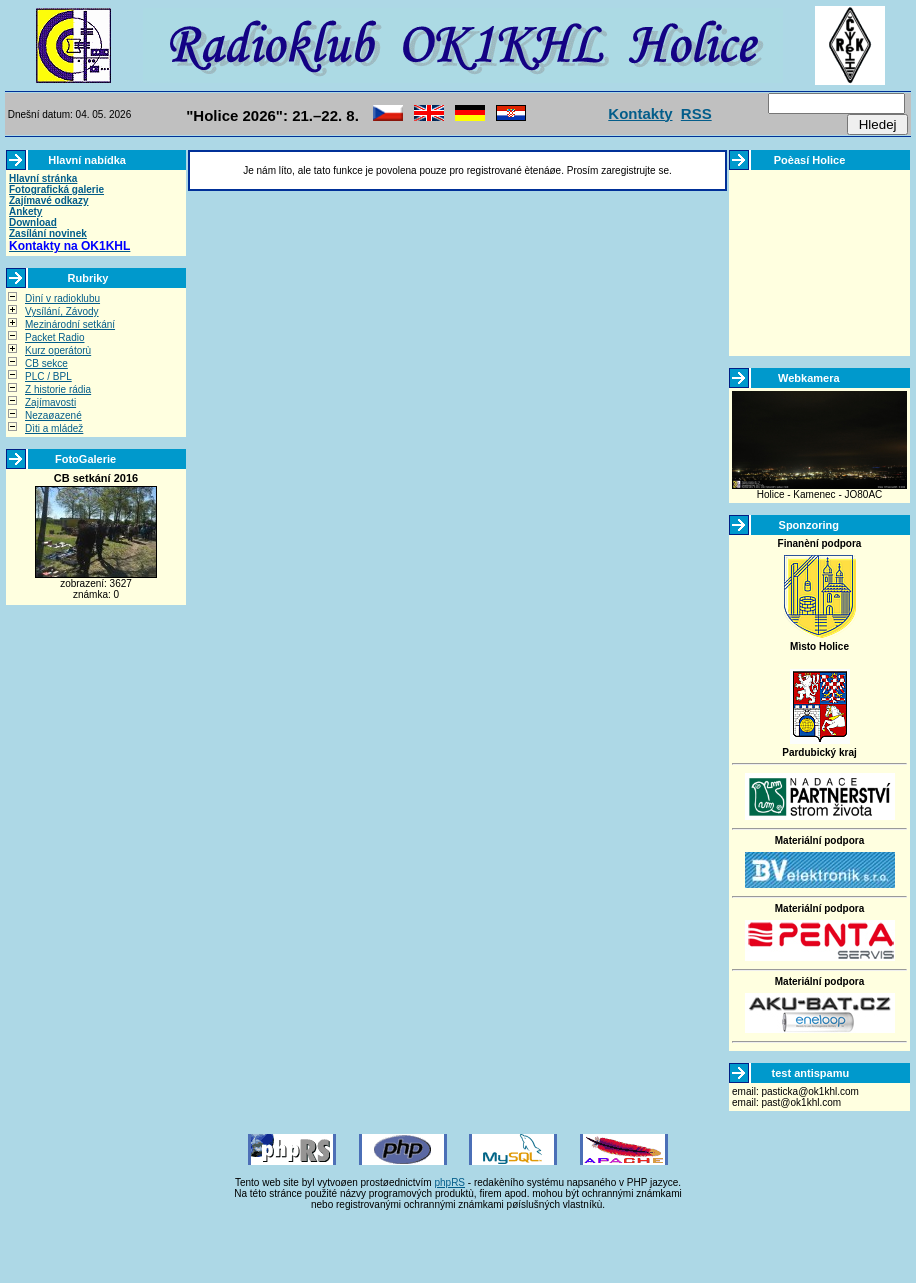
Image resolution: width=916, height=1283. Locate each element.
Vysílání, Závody (62, 311)
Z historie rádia (58, 389)
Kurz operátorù (58, 350)
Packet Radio (54, 337)
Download (33, 222)
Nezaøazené (53, 415)
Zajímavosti (50, 402)
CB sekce (46, 363)
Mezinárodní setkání (70, 324)
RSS (696, 113)
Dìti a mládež (54, 428)
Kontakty (640, 113)
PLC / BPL (48, 376)
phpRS (449, 1182)
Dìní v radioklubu (62, 298)
